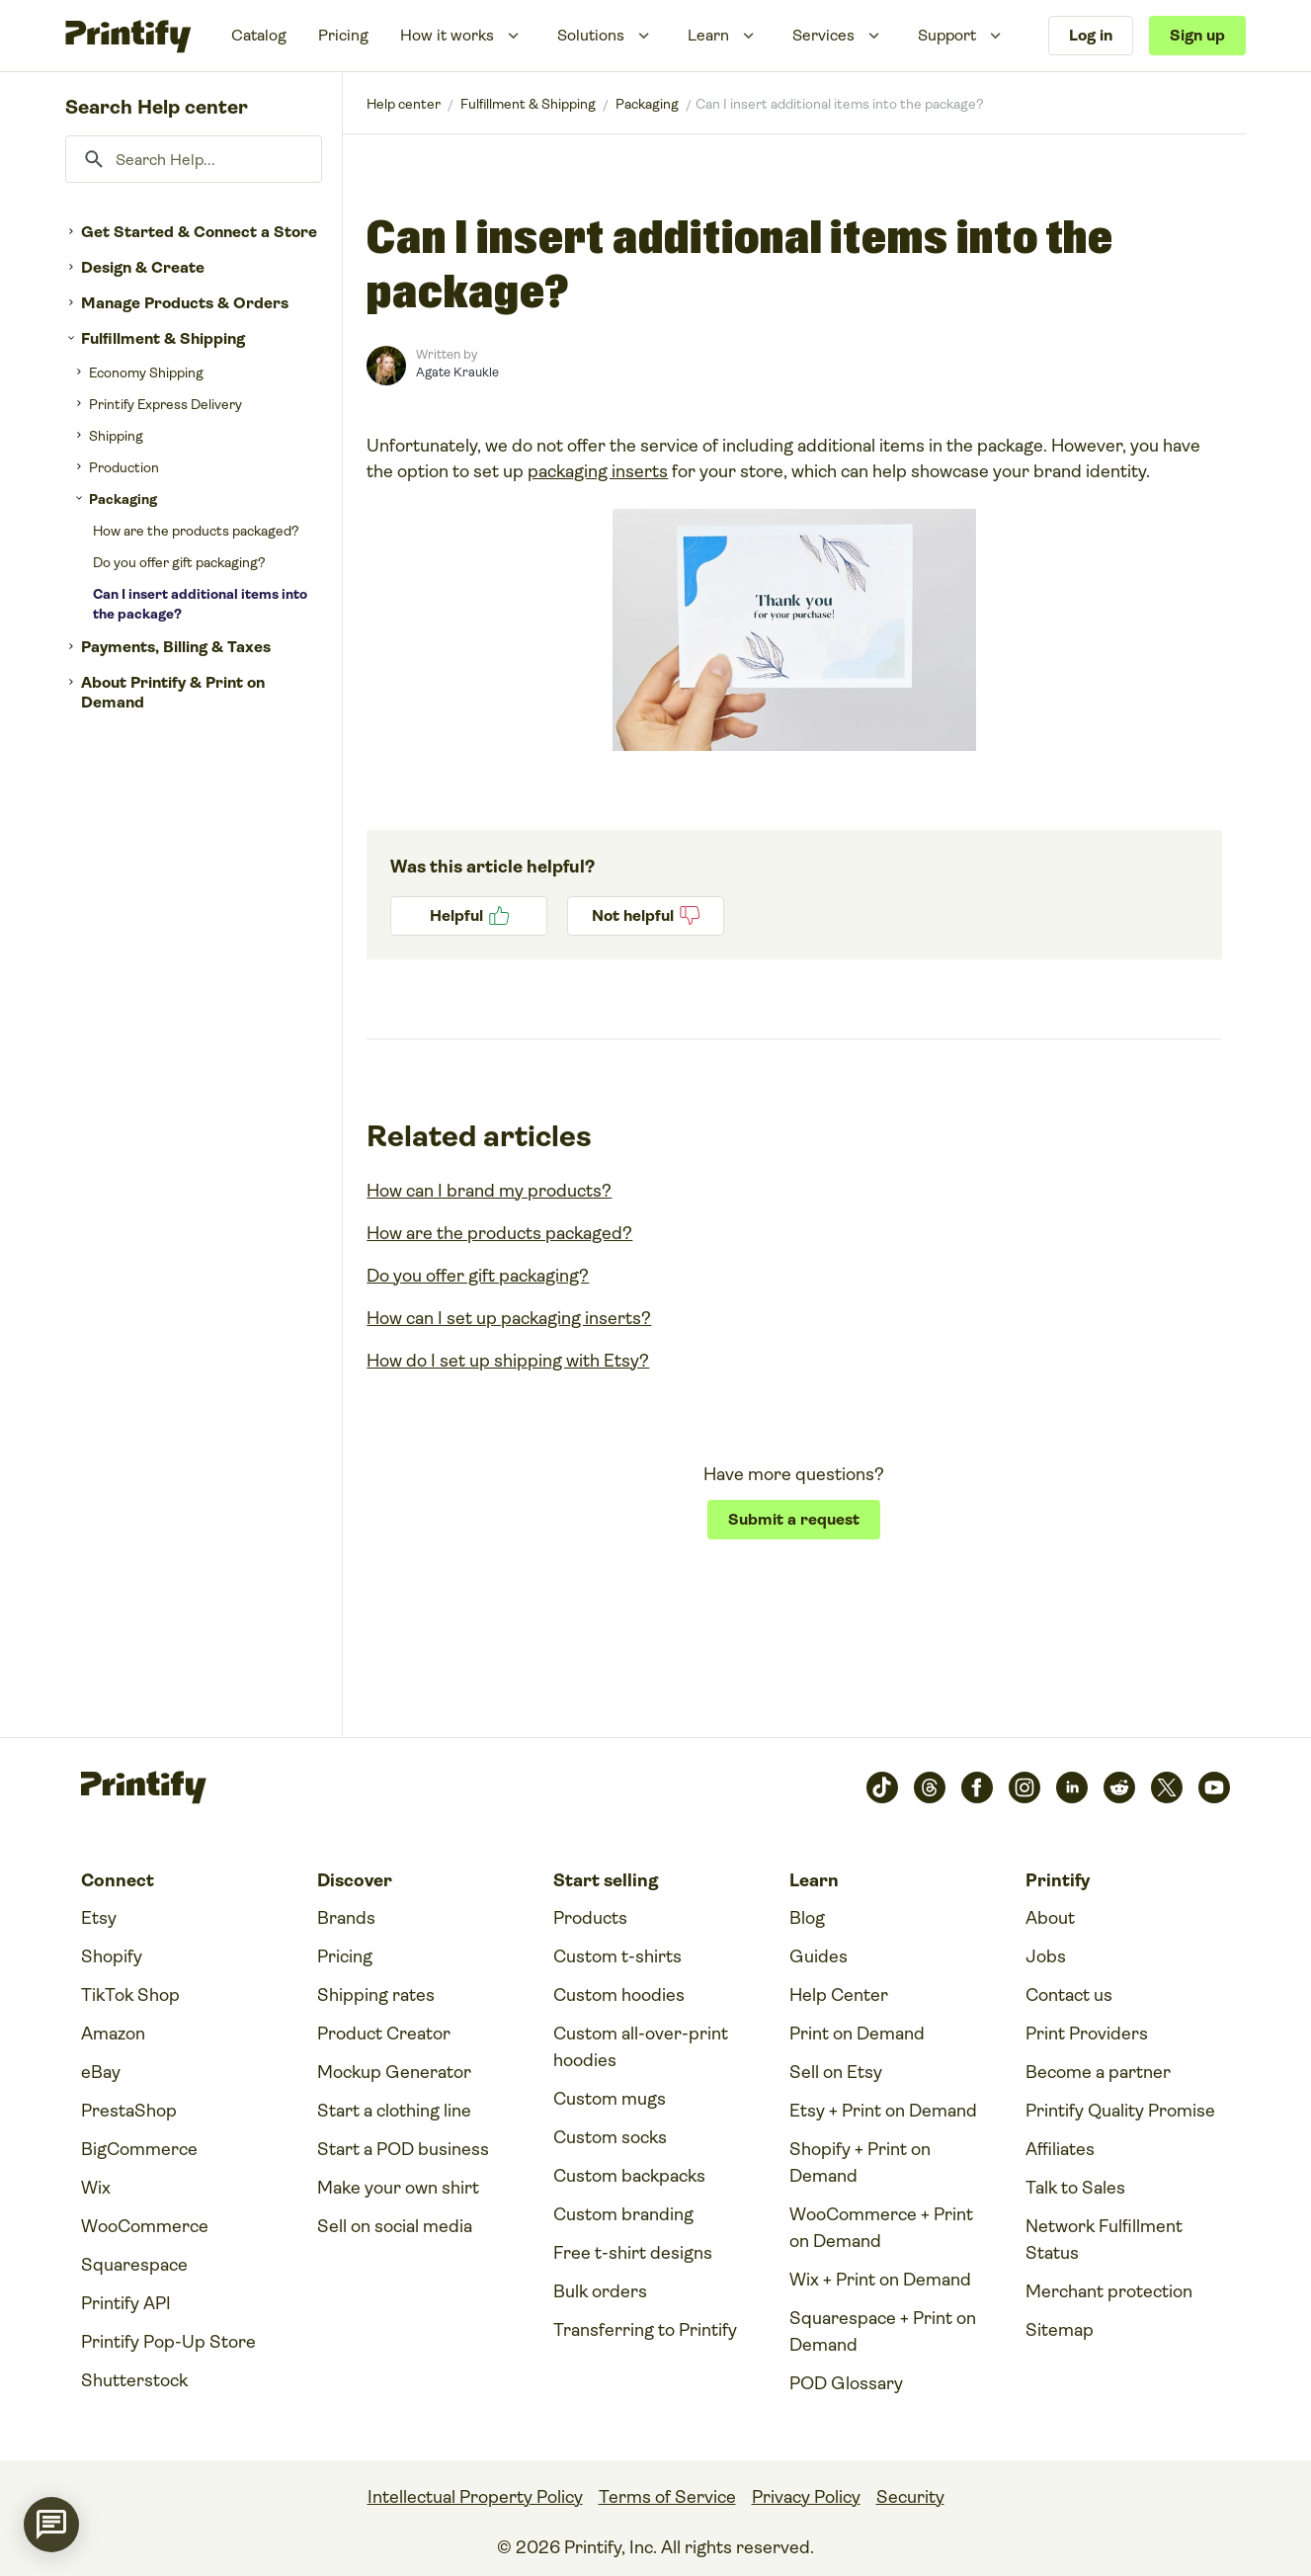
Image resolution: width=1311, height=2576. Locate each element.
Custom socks (610, 2137)
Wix (96, 2188)
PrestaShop (129, 2110)
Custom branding (623, 2214)
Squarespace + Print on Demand (882, 2331)
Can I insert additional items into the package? (200, 604)
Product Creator (384, 2033)
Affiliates (1060, 2149)
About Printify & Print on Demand (173, 692)
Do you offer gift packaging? (179, 562)
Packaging (123, 499)
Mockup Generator (394, 2072)
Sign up (1197, 35)
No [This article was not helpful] (645, 916)
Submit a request (794, 1519)
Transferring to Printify (645, 2330)
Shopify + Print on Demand (860, 2162)
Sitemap (1059, 2330)
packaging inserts (598, 471)
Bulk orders (600, 2291)
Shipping (116, 436)
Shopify (111, 1956)
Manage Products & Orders (184, 302)
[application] (51, 2524)
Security (910, 2497)
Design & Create (143, 267)
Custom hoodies (619, 1995)
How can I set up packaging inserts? (509, 1318)
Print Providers (1086, 2033)
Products (590, 1918)
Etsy (99, 1918)
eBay (101, 2072)
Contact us (1068, 1995)
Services (823, 35)
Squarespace (134, 2265)
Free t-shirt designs (632, 2253)
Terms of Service (667, 2497)
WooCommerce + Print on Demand (881, 2227)
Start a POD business (403, 2149)
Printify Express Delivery (165, 404)
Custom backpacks (629, 2176)
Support (947, 35)
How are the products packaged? (196, 531)
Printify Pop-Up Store (168, 2342)
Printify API (126, 2303)
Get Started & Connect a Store (199, 231)
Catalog (259, 35)
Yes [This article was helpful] (468, 916)
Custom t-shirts (617, 1956)
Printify (404, 104)
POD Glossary (846, 2383)
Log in (1090, 35)
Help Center (838, 1995)
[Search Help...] (193, 159)
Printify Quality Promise (1120, 2110)
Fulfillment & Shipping (163, 338)
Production (124, 467)
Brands (346, 1918)
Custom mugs (609, 2099)
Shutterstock (134, 2380)
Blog (807, 1918)
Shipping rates (376, 1995)
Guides (818, 1956)
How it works (447, 35)
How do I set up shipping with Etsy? (508, 1361)
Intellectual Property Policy (475, 2497)
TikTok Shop (130, 1995)
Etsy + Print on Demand (883, 2110)
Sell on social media (394, 2226)
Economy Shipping (146, 372)
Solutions (590, 35)
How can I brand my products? (489, 1191)
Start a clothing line (394, 2110)
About (1050, 1918)
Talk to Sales (1075, 2188)
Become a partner (1098, 2072)
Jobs (1045, 1956)
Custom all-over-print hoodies (640, 2047)
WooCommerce (144, 2226)
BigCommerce (139, 2149)
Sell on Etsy (835, 2072)
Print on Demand (857, 2033)
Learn (708, 35)
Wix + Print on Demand (880, 2279)
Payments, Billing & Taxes (176, 646)
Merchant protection (1108, 2291)
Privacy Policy (806, 2497)
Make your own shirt (398, 2188)
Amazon (113, 2033)
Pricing (343, 35)
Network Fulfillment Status (1104, 2239)
